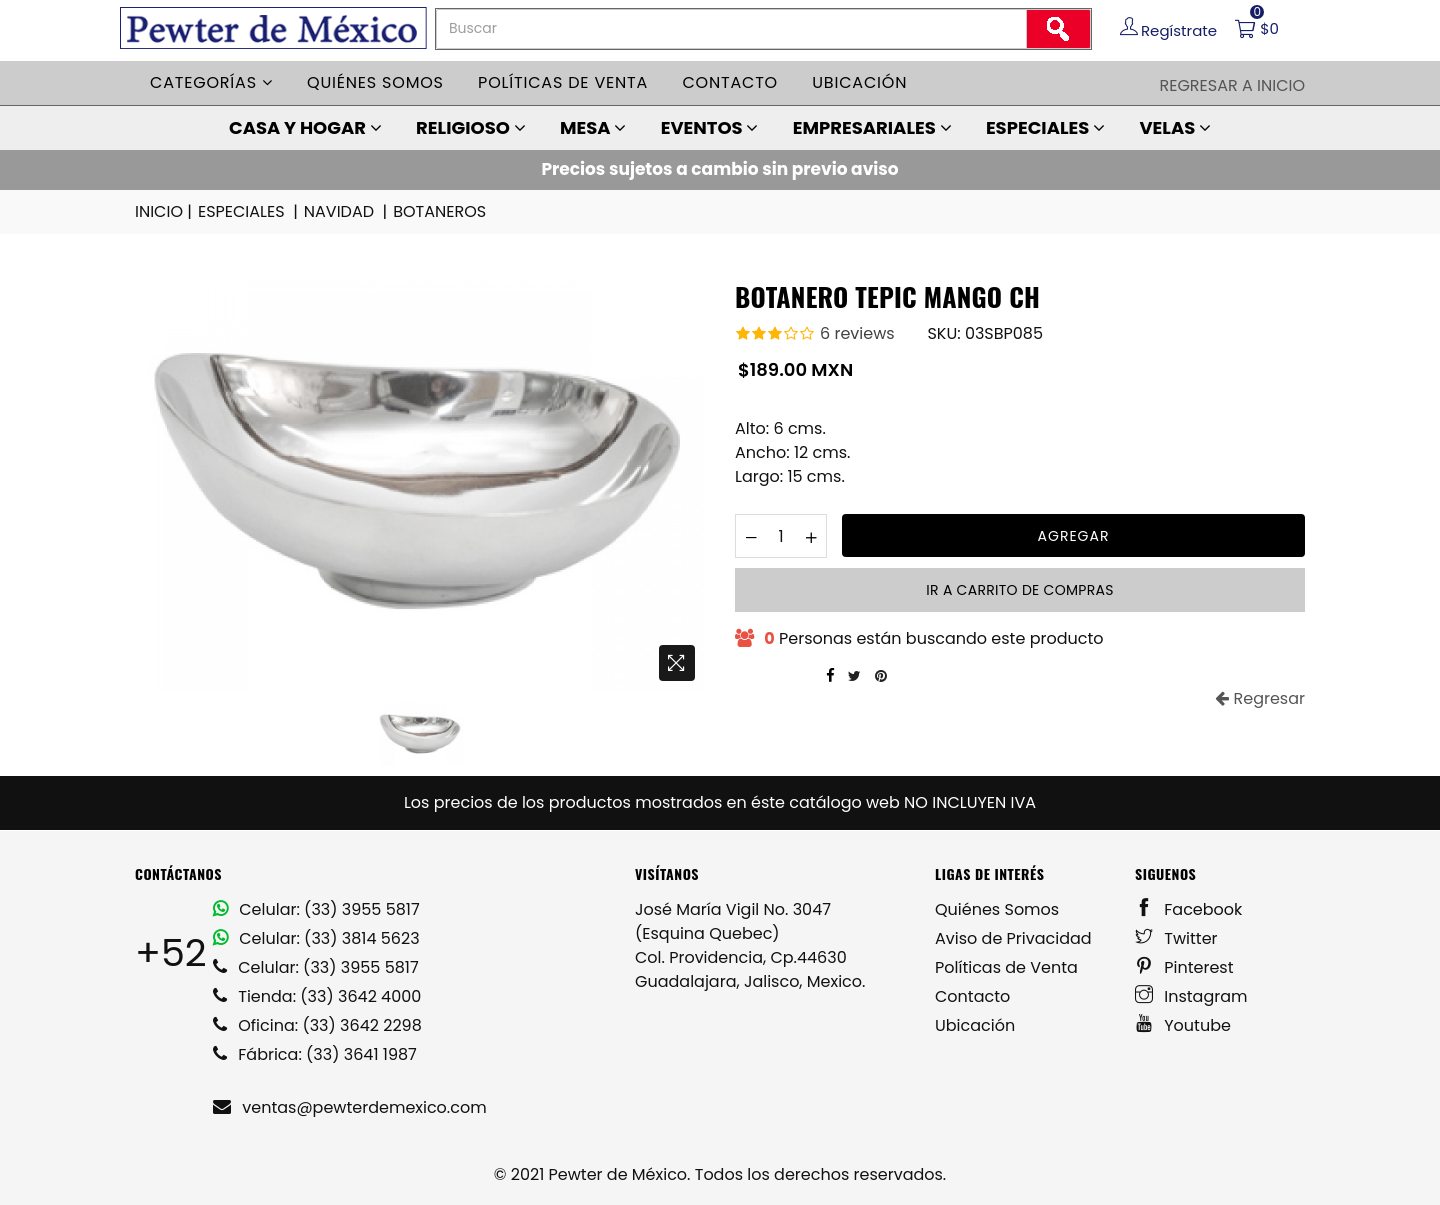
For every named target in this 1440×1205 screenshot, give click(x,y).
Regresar (1260, 698)
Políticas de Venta (1006, 967)
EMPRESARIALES (872, 127)
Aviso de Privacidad (1013, 938)
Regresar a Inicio (1232, 85)
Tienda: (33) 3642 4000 (317, 996)
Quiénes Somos (997, 909)
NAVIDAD (347, 212)
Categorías (211, 82)
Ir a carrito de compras (1019, 590)
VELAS (1175, 127)
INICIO (165, 212)
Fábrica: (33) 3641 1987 (315, 1054)
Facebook (1188, 909)
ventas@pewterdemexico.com (350, 1107)
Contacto (730, 82)
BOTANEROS (439, 211)
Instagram (1191, 996)
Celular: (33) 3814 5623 (316, 938)
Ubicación (859, 82)
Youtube (1183, 1025)
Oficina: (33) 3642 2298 (317, 1025)
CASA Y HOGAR (305, 127)
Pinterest (1184, 967)
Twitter (1176, 938)
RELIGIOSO (471, 127)
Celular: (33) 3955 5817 (316, 909)
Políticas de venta (563, 82)
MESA (593, 127)
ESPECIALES (1045, 127)
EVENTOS (710, 127)
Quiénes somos (375, 82)
